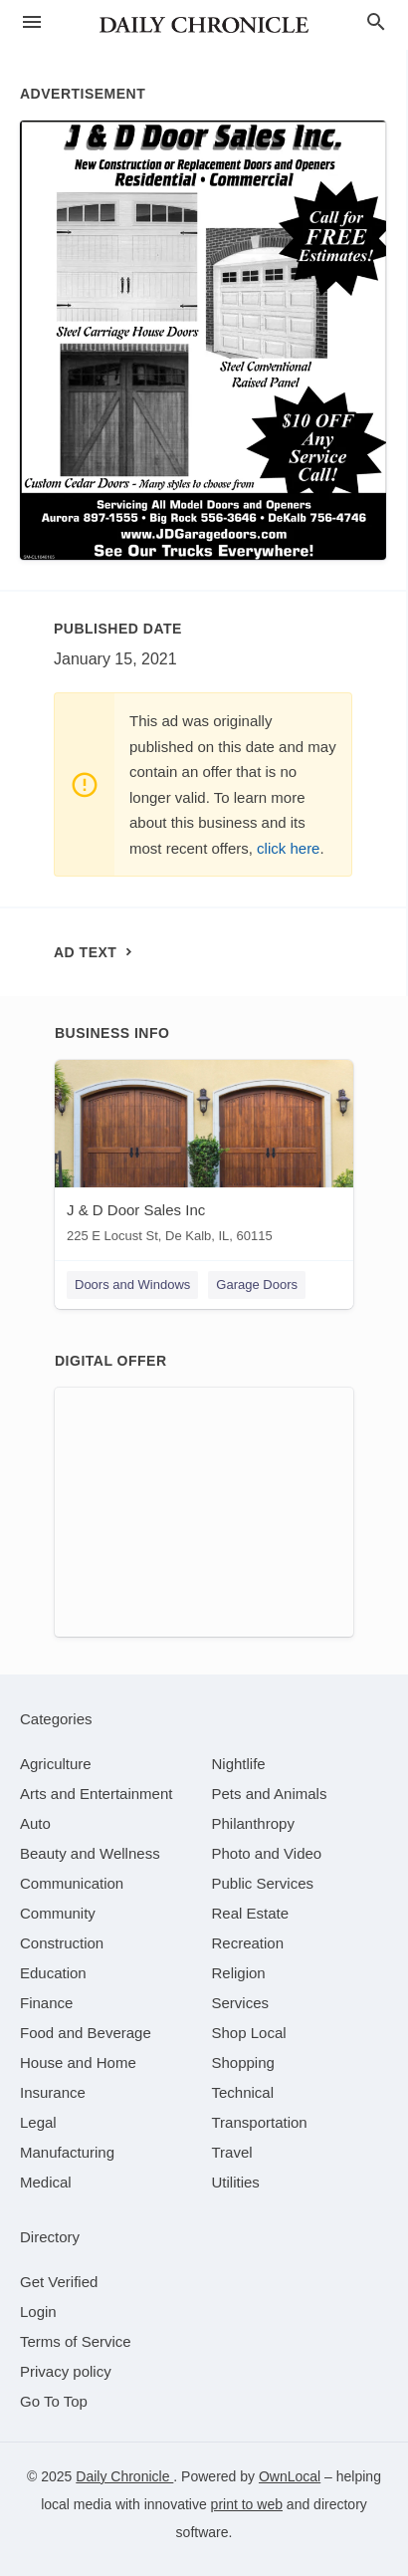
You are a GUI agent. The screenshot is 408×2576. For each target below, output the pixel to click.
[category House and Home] (78, 2062)
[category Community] (58, 1913)
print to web (247, 2504)
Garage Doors (257, 1284)
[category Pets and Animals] (269, 1793)
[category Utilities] (236, 2182)
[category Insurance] (53, 2092)
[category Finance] (46, 2002)
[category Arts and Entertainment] (96, 1793)
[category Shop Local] (249, 2032)
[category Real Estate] (251, 1913)
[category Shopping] (243, 2062)
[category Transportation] (259, 2122)
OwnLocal (289, 2476)
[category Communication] (71, 1883)
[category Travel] (232, 2152)
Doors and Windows (132, 1284)
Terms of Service (75, 2341)
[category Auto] (35, 1823)
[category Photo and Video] (267, 1853)
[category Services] (241, 2002)
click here (288, 848)
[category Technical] (243, 2092)
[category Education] (53, 1972)
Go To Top (54, 2401)
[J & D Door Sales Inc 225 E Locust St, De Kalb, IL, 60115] (204, 1156)
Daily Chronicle (124, 2476)
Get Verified (59, 2281)
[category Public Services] (263, 1883)
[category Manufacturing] (67, 2152)
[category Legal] (38, 2122)
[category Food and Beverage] (85, 2032)
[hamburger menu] (32, 22)
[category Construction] (61, 1942)
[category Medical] (46, 2182)
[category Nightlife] (239, 1763)
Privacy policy (65, 2371)
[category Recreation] (248, 1942)
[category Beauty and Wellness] (90, 1853)
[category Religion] (239, 1972)
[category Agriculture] (56, 1763)
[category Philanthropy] (253, 1823)
